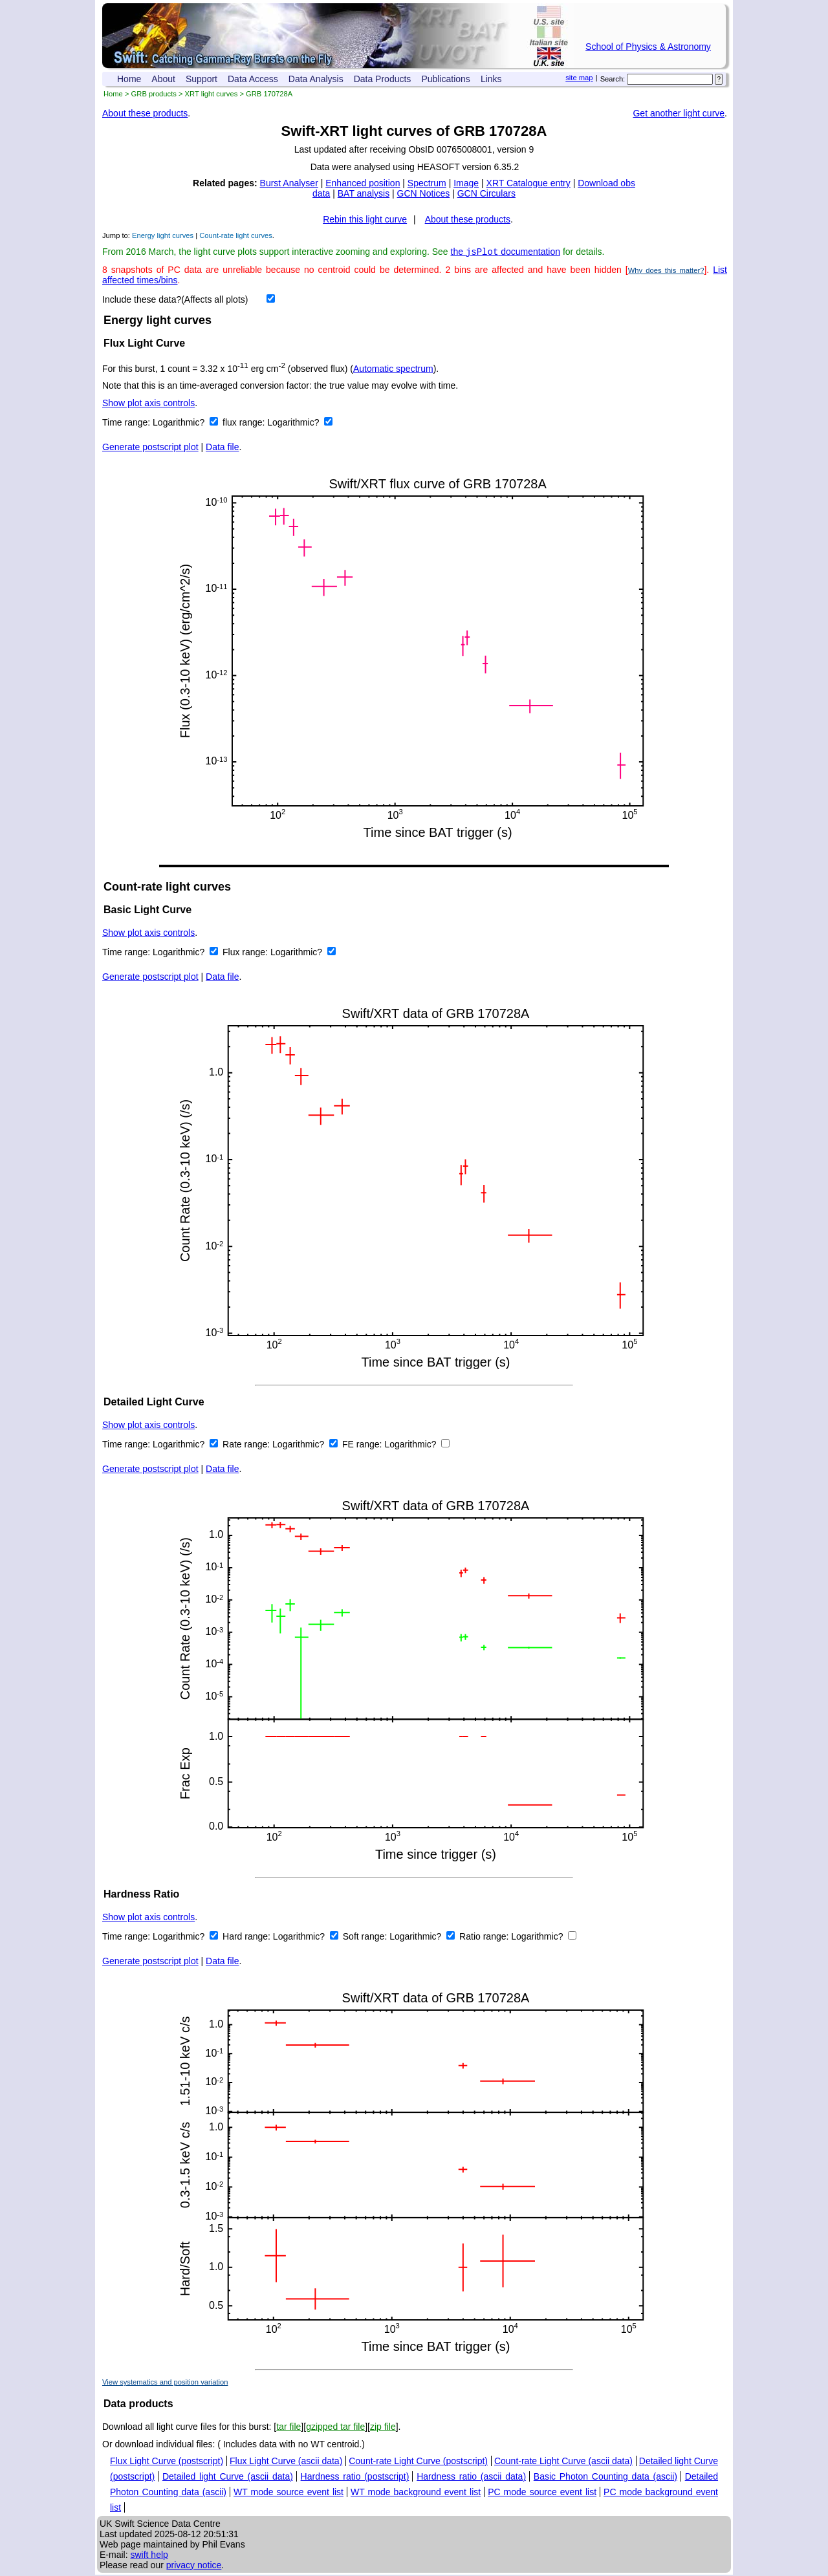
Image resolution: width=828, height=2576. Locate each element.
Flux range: (246, 953)
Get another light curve (678, 113)
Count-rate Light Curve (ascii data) (563, 2462)
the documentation (506, 253)
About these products (145, 113)
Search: (613, 79)
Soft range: (366, 1937)
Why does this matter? (666, 272)
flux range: (245, 423)
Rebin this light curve (365, 219)
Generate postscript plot (150, 448)
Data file (222, 448)
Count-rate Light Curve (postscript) (418, 2462)
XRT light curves (211, 94)
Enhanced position (362, 183)
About (163, 79)
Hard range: (248, 1937)
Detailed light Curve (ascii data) (227, 2478)
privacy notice (194, 2566)
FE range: (363, 1445)
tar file (288, 2428)
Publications (445, 79)
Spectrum (427, 183)
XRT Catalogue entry (528, 183)
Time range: (127, 423)
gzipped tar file (335, 2428)
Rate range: (247, 1445)
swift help (149, 2556)
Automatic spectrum (393, 369)
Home (129, 79)
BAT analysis (363, 193)
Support (201, 79)
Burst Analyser (289, 183)
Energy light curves (162, 235)
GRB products (154, 94)
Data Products (382, 79)
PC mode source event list (542, 2493)
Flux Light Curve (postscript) (166, 2462)
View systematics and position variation (165, 2383)
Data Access (253, 79)
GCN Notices (423, 193)
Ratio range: (485, 1937)
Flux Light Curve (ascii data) (286, 2462)
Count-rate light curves (235, 235)
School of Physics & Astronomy (648, 46)
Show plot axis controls (148, 404)
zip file (383, 2428)
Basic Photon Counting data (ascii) (605, 2478)
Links (491, 79)
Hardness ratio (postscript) (355, 2478)
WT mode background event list (416, 2493)
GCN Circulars (486, 193)
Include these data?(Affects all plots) (175, 301)
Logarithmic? (180, 423)
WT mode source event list (288, 2493)
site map (579, 77)
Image (466, 183)
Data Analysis (316, 79)
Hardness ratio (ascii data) (471, 2478)
